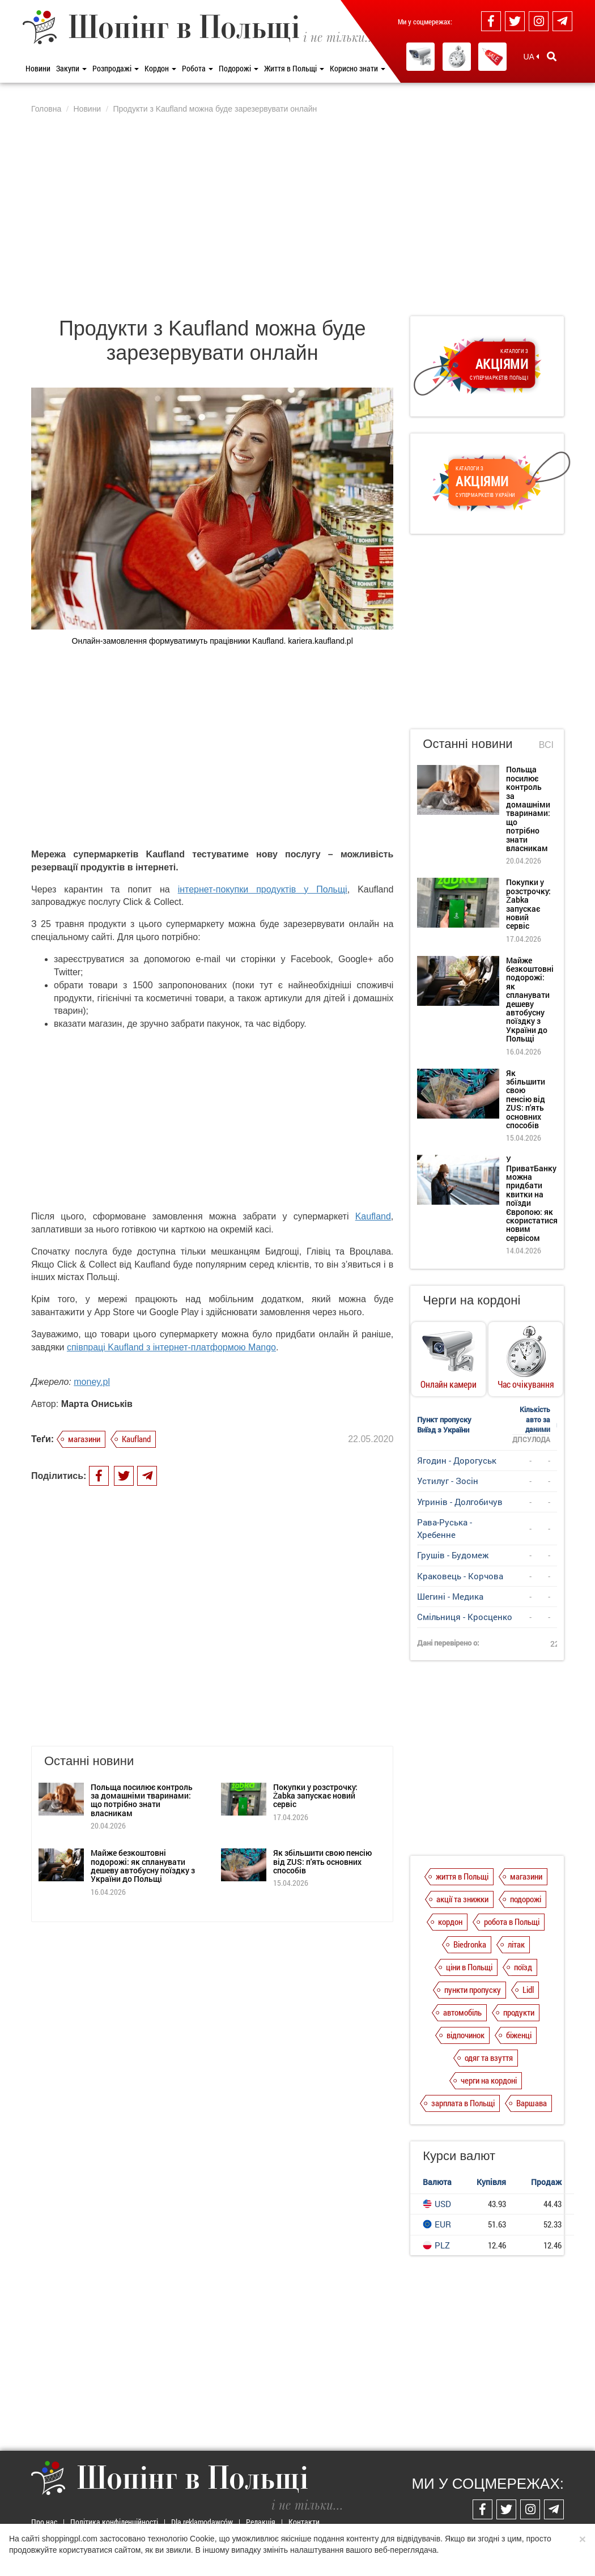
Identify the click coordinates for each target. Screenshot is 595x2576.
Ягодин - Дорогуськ (456, 1460)
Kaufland (373, 1216)
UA (531, 56)
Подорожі (238, 68)
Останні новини (467, 744)
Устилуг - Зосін (447, 1480)
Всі (546, 745)
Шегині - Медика (450, 1596)
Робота (197, 68)
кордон (450, 1921)
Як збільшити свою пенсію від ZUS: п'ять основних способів (322, 1806)
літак (516, 1944)
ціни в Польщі (469, 1967)
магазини (84, 1438)
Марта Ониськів (97, 1404)
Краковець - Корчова (460, 1576)
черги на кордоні (489, 2080)
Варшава (531, 2103)
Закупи (71, 68)
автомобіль (462, 2012)
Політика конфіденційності (114, 2522)
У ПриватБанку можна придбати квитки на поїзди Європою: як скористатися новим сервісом (532, 1198)
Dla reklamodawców (202, 2522)
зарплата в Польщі (463, 2103)
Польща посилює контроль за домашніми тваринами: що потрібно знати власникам (142, 1744)
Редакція (260, 2522)
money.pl (92, 1382)
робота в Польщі (511, 1921)
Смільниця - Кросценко (464, 1616)
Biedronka (469, 1944)
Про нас (44, 2522)
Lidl (528, 1989)
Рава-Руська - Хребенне (444, 1528)
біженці (519, 2035)
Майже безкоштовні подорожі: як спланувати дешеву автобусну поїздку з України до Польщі (143, 1810)
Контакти (304, 2522)
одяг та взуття (489, 2057)
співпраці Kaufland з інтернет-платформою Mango (171, 1347)
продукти (518, 2012)
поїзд (523, 1967)
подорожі (525, 1899)
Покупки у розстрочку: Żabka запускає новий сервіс (315, 1740)
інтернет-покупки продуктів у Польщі (262, 889)
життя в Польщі (462, 1876)
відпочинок (465, 2035)
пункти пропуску (472, 1989)
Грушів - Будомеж (452, 1555)
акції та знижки (462, 1899)
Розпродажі (115, 68)
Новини (38, 68)
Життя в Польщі (294, 68)
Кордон (160, 68)
